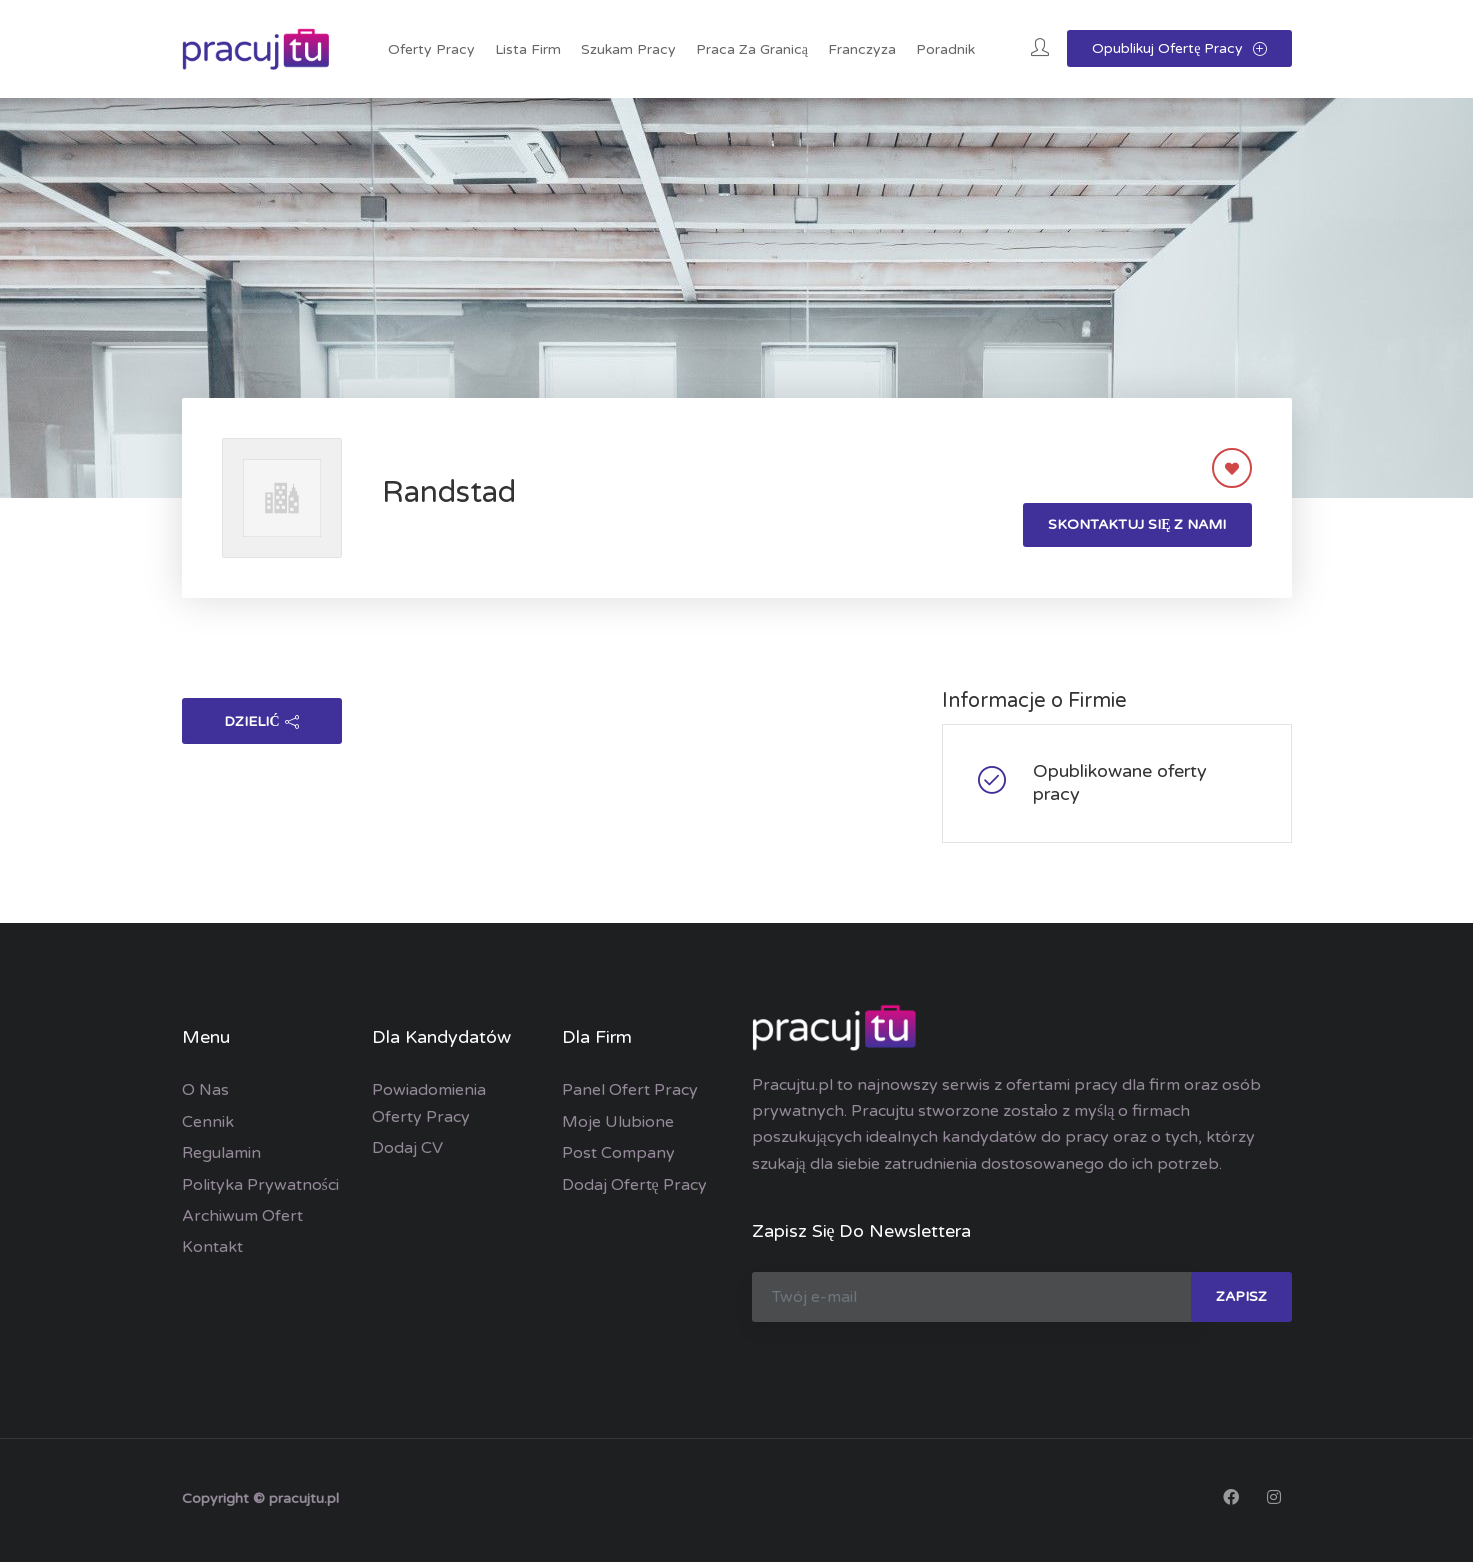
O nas (205, 1090)
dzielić (261, 721)
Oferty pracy (431, 49)
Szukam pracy (628, 49)
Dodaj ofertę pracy (634, 1185)
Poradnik (945, 49)
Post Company (618, 1153)
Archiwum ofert (242, 1216)
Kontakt (212, 1247)
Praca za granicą (752, 49)
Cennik (208, 1122)
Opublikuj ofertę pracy (1179, 48)
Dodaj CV (407, 1148)
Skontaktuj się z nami (1137, 524)
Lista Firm (528, 49)
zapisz (1241, 1296)
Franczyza (862, 49)
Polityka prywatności (260, 1185)
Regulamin (221, 1153)
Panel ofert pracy (630, 1090)
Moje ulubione (618, 1122)
